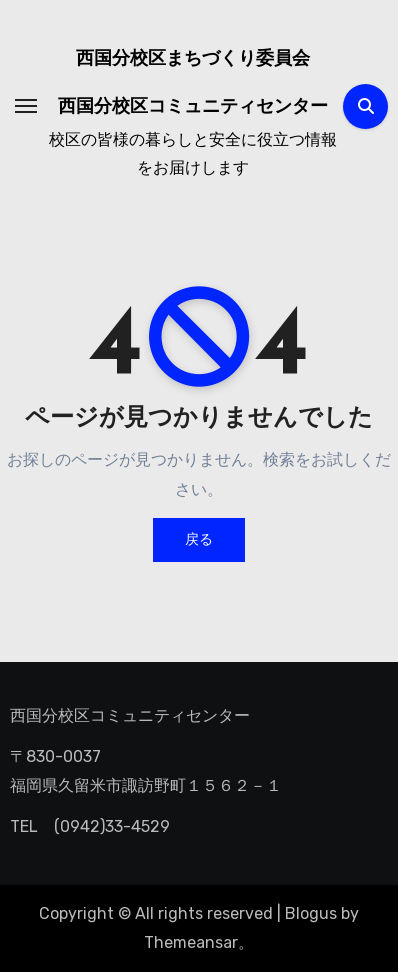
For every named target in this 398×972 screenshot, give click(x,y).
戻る (199, 539)
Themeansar (191, 942)
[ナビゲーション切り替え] (26, 106)
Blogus (311, 913)
